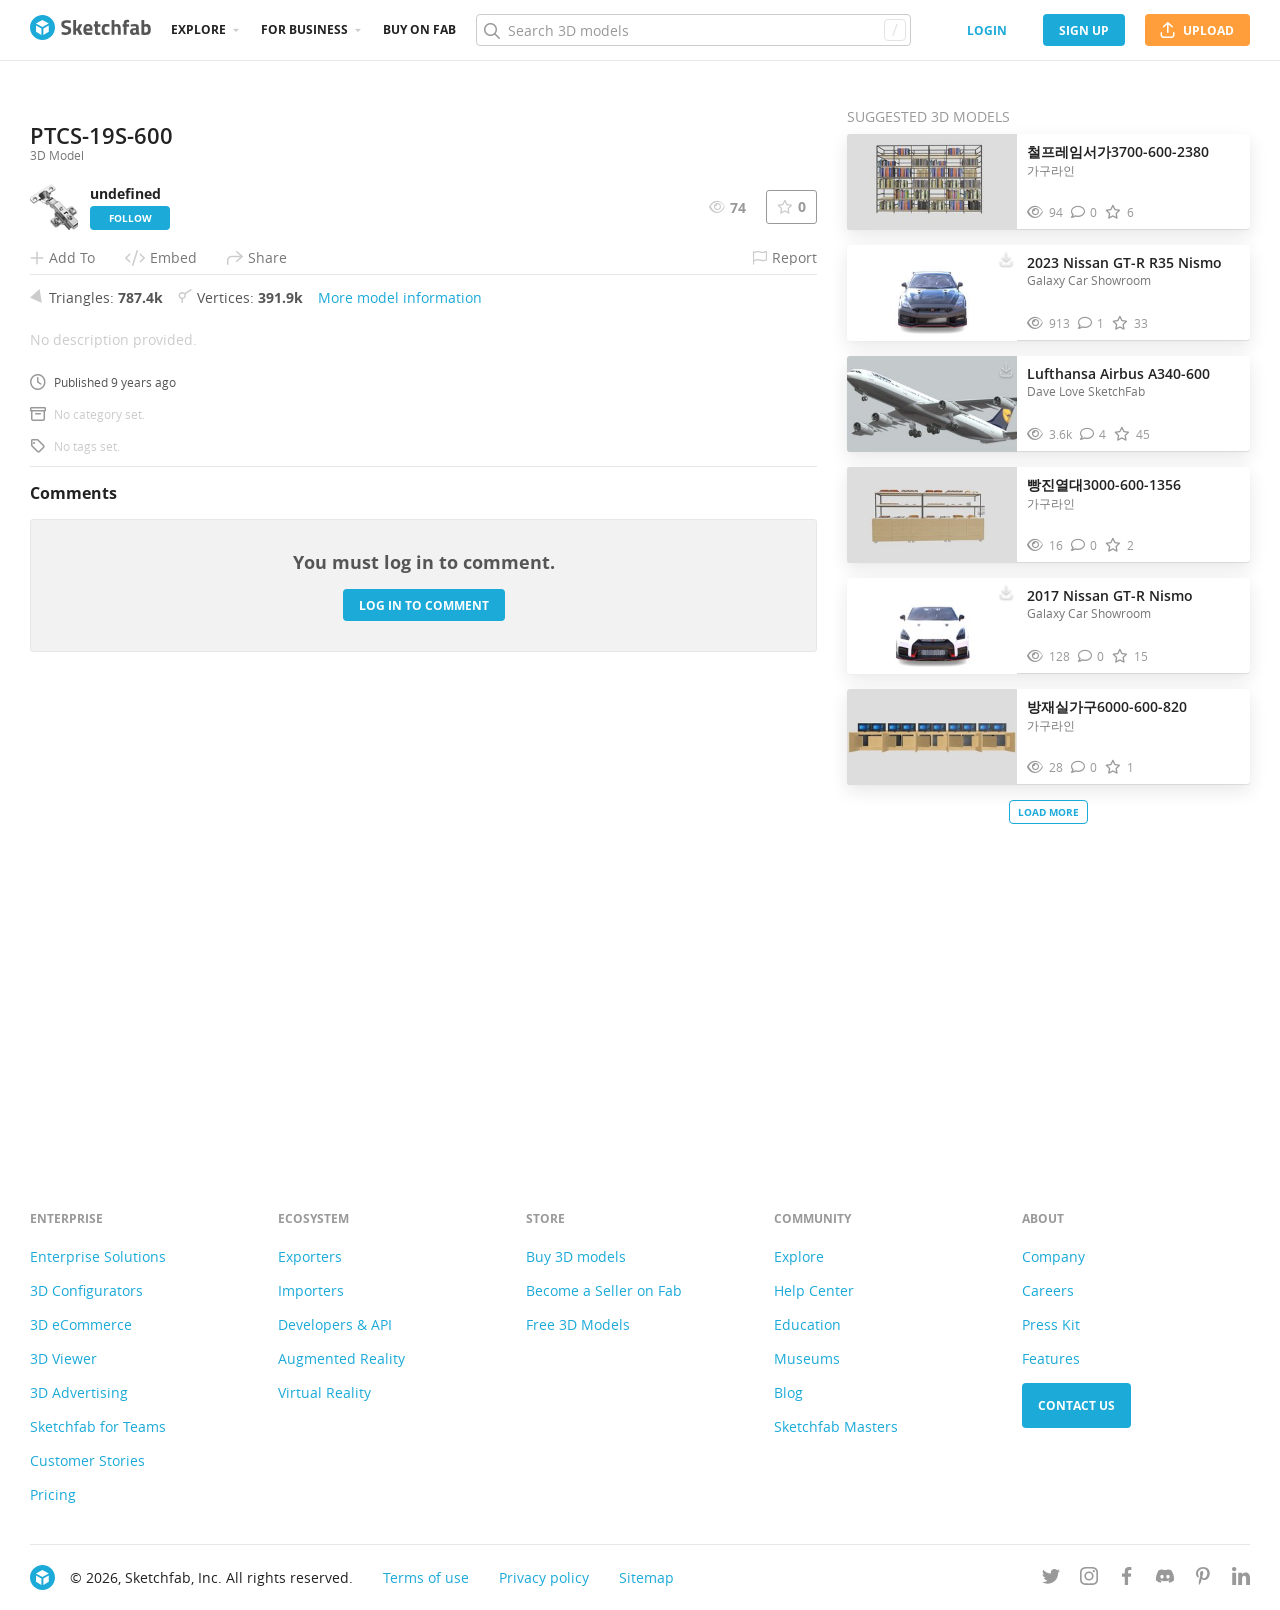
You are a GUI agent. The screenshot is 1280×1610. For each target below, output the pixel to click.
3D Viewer (63, 1358)
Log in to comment (424, 1045)
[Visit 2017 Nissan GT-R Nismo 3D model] (932, 626)
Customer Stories (87, 1460)
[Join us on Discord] (1165, 1579)
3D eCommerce (81, 1324)
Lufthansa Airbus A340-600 (1118, 373)
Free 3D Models (578, 1324)
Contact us (1076, 1405)
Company (1053, 1256)
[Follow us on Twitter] (1051, 1579)
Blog (788, 1392)
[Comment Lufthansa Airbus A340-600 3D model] (1093, 434)
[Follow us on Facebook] (1127, 1579)
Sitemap (646, 1577)
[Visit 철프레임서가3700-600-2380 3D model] (932, 182)
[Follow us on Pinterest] (1203, 1579)
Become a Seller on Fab (604, 1290)
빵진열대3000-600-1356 (1104, 484)
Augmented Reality (341, 1358)
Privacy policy (544, 1577)
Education (807, 1324)
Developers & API (335, 1324)
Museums (807, 1358)
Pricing (53, 1494)
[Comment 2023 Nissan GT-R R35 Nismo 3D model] (1091, 323)
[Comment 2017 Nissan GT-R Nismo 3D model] (1091, 656)
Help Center (814, 1290)
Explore (198, 29)
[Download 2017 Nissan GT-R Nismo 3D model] (1006, 591)
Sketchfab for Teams (98, 1426)
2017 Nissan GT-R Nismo (1110, 595)
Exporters (310, 1256)
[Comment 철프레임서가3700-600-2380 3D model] (1084, 212)
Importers (311, 1290)
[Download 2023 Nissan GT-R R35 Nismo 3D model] (1006, 258)
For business (304, 29)
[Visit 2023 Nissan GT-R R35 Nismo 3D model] (932, 293)
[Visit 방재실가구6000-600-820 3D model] (932, 737)
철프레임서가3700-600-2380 (1118, 151)
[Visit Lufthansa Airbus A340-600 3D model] (932, 404)
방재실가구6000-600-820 (1107, 706)
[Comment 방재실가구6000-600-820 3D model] (1084, 767)
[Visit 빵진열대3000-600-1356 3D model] (932, 515)
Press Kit (1051, 1324)
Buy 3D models (576, 1256)
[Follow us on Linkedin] (1241, 1579)
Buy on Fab (419, 29)
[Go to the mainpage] (90, 30)
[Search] (693, 30)
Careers (1048, 1290)
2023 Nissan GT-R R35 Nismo (1124, 262)
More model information (400, 738)
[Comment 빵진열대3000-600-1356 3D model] (1084, 545)
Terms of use (426, 1577)
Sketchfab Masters (836, 1426)
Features (1051, 1358)
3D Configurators (86, 1290)
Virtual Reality (324, 1392)
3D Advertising (79, 1392)
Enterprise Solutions (98, 1256)
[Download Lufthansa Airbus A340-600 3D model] (1006, 369)
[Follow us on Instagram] (1089, 1579)
